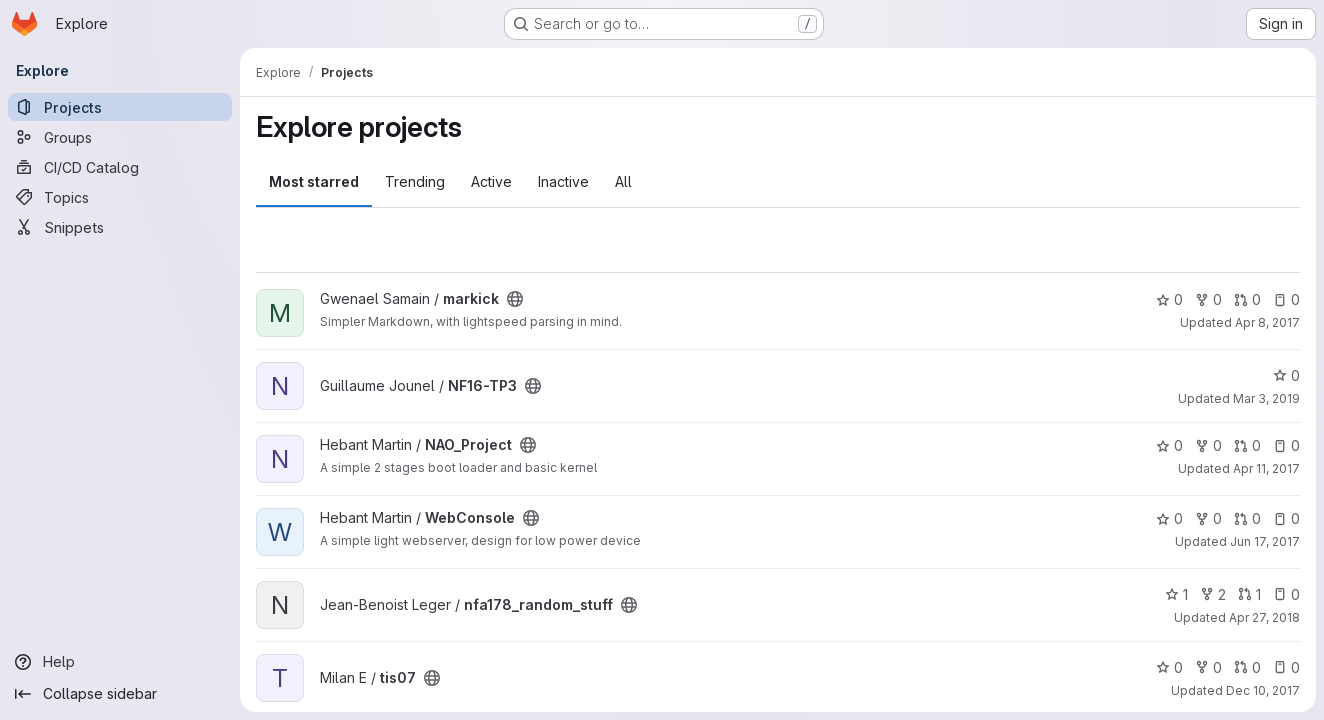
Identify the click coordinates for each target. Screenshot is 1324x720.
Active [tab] (491, 181)
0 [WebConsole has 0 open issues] (1286, 518)
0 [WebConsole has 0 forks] (1208, 518)
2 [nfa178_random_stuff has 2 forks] (1213, 594)
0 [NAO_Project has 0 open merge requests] (1247, 445)
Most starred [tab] (314, 181)
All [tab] (623, 181)
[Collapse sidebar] (120, 694)
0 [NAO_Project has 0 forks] (1208, 445)
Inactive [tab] (563, 181)
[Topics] (120, 197)
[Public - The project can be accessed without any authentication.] (515, 299)
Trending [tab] (415, 181)
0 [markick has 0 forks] (1208, 299)
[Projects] (120, 107)
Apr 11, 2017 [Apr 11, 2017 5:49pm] (1266, 468)
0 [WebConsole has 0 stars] (1169, 518)
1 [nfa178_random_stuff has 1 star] (1176, 594)
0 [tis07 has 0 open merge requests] (1247, 667)
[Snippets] (120, 227)
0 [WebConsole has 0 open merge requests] (1247, 518)
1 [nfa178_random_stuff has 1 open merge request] (1249, 594)
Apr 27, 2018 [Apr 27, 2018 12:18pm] (1264, 617)
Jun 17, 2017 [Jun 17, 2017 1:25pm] (1265, 541)
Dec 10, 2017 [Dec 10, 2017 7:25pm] (1263, 690)
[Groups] (120, 137)
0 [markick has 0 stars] (1169, 299)
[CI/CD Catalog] (120, 167)
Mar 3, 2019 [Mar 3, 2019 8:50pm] (1266, 398)
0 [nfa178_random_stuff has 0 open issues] (1286, 594)
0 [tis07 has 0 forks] (1208, 667)
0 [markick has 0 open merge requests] (1247, 299)
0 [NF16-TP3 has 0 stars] (1286, 375)
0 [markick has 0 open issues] (1286, 299)
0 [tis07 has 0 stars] (1169, 667)
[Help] (120, 662)
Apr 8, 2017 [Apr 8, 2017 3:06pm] (1267, 322)
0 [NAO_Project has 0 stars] (1169, 445)
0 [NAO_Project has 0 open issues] (1286, 445)
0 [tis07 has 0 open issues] (1286, 667)
